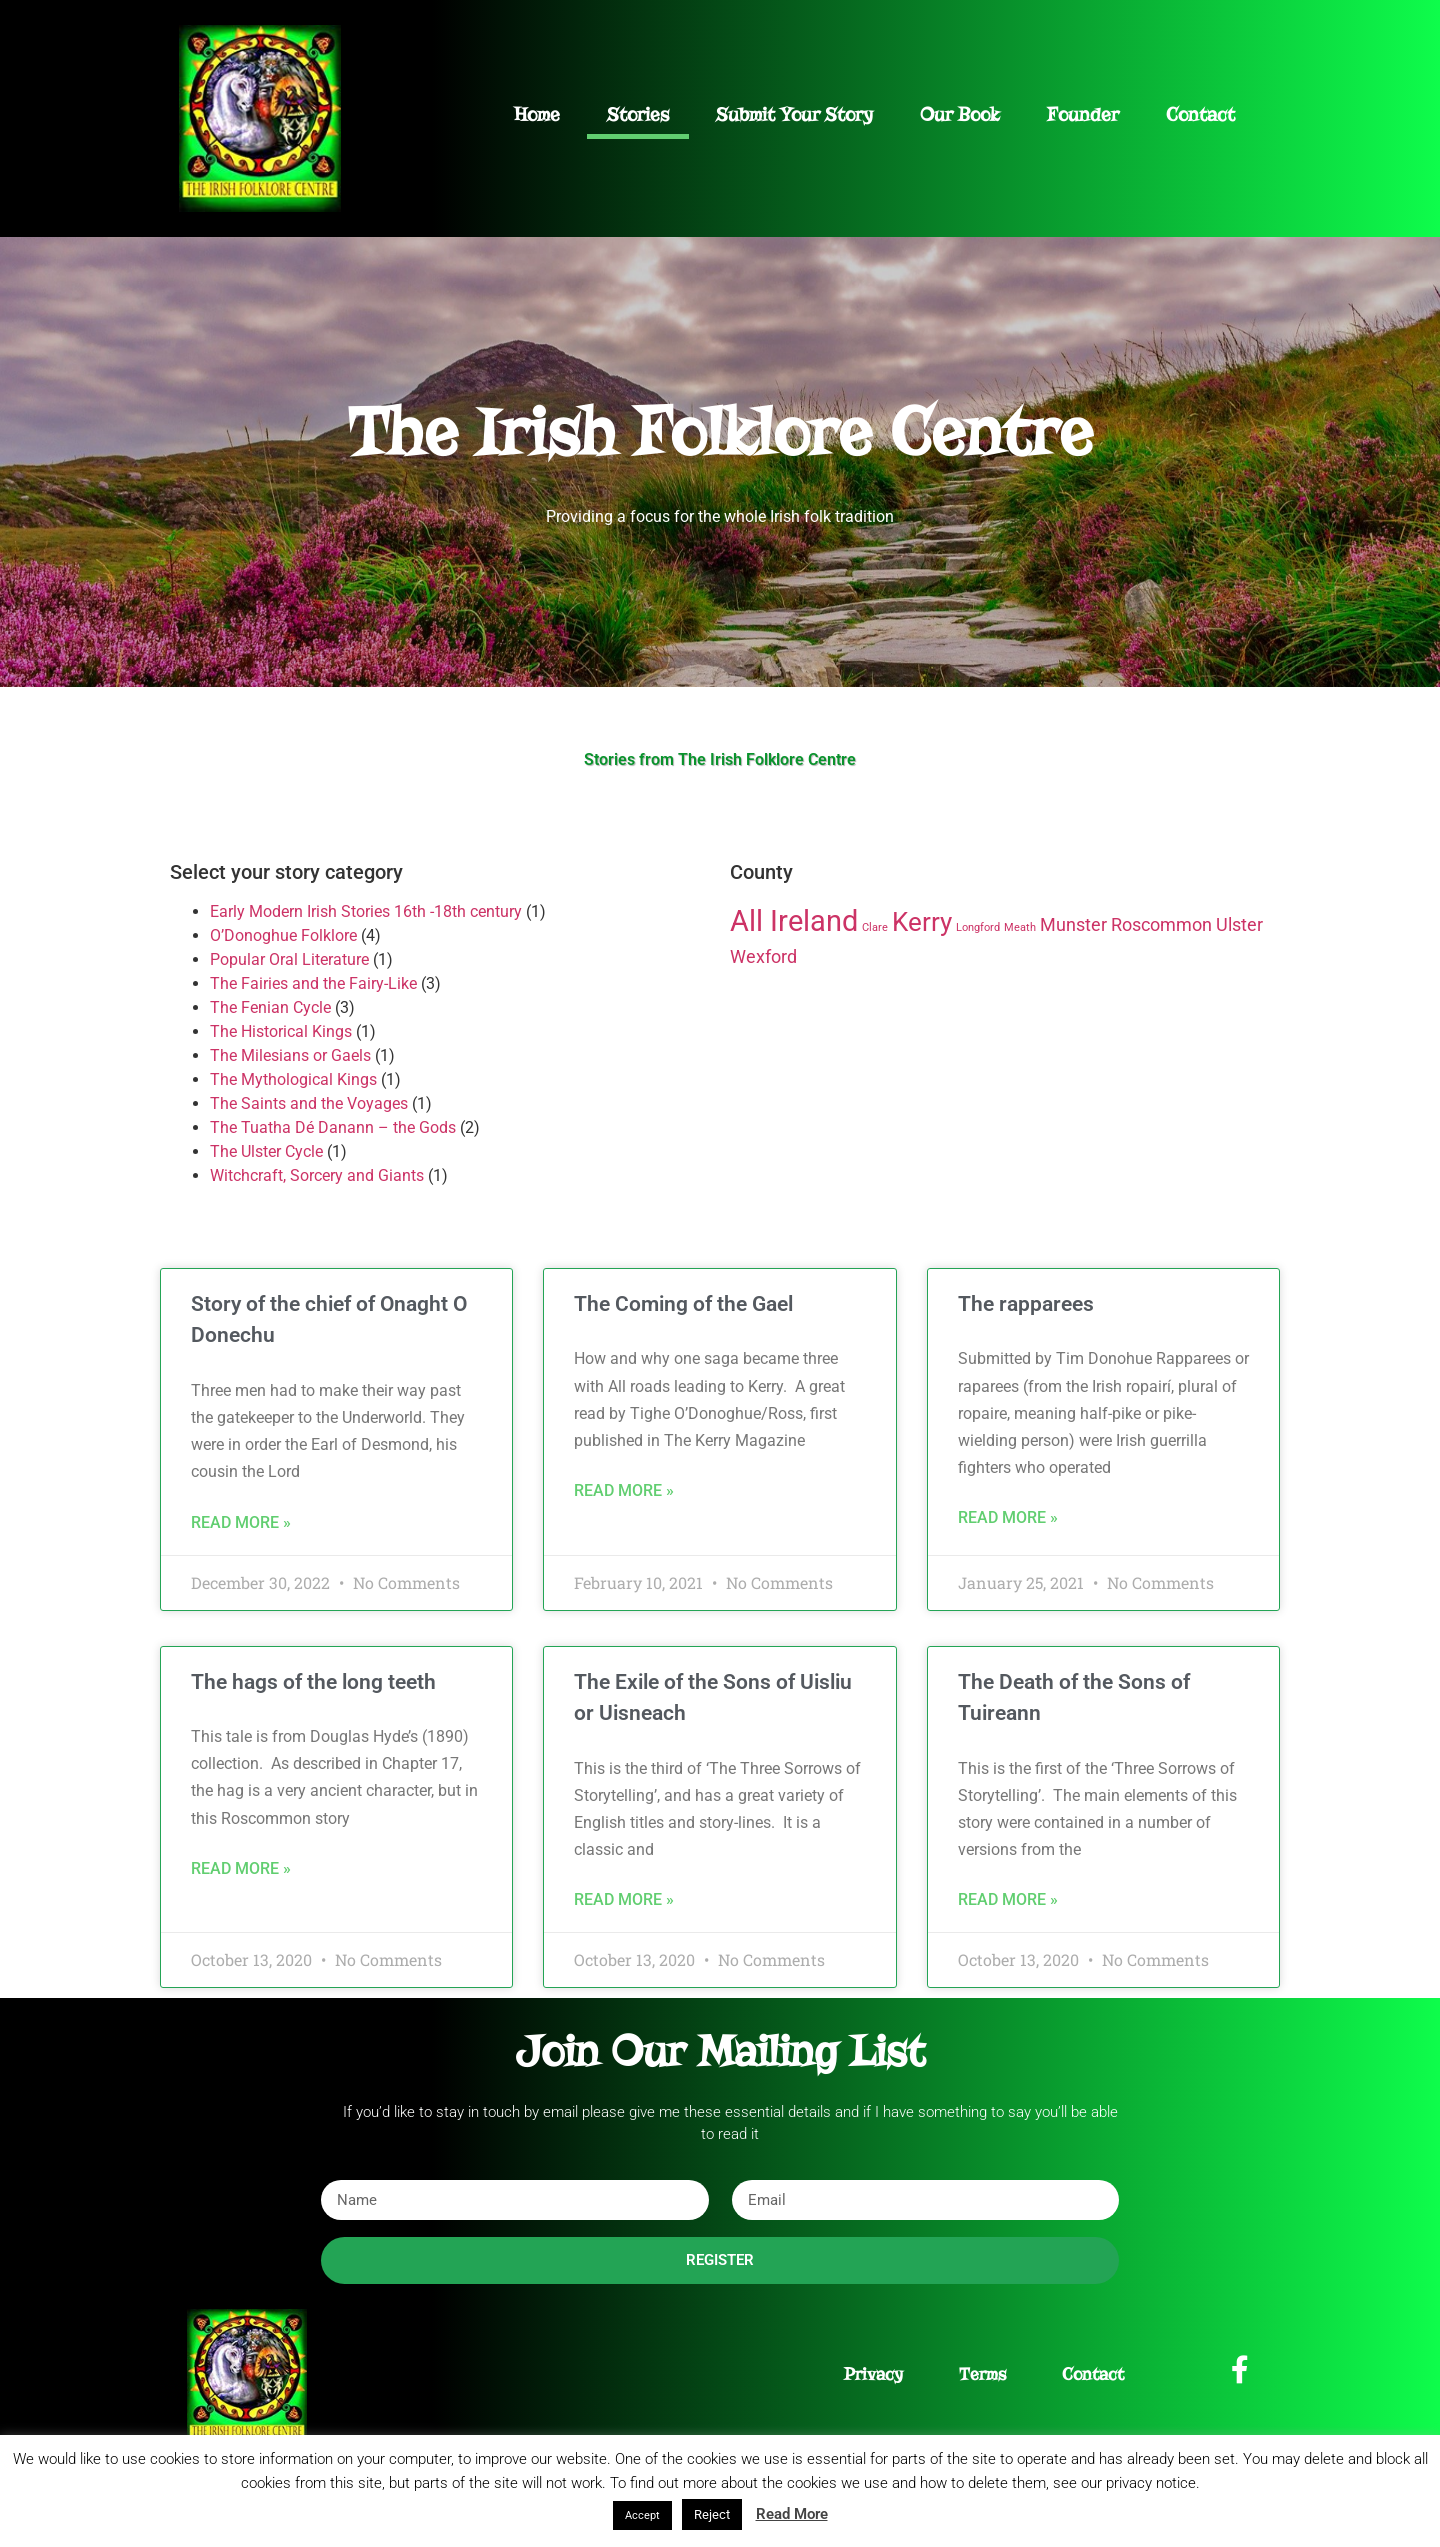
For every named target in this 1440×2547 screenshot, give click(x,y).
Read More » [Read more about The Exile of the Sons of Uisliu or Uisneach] (624, 1899)
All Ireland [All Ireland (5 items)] (794, 921)
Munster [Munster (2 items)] (1073, 925)
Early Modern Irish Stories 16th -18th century (366, 911)
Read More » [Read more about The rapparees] (1008, 1517)
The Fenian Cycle (270, 1007)
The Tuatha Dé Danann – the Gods (333, 1127)
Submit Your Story (794, 114)
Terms (982, 2374)
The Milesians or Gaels (290, 1055)
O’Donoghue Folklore (283, 935)
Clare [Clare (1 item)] (875, 927)
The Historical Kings (281, 1031)
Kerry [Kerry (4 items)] (922, 922)
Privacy (873, 2374)
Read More (792, 2514)
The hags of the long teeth (313, 1682)
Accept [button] (642, 2515)
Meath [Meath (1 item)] (1020, 927)
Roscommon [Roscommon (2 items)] (1161, 925)
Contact (1200, 114)
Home (537, 114)
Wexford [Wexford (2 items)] (763, 957)
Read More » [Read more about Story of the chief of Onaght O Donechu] (241, 1522)
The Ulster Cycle (266, 1151)
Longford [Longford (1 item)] (978, 927)
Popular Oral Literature (289, 959)
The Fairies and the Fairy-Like (313, 983)
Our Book (960, 114)
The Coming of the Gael (683, 1304)
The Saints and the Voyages (309, 1103)
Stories (638, 114)
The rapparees (1026, 1304)
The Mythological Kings (293, 1079)
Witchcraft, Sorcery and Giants (317, 1175)
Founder (1083, 114)
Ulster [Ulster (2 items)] (1239, 925)
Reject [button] (712, 2514)
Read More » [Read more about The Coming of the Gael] (624, 1490)
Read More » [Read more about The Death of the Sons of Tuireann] (1008, 1899)
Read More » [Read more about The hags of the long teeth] (241, 1868)
